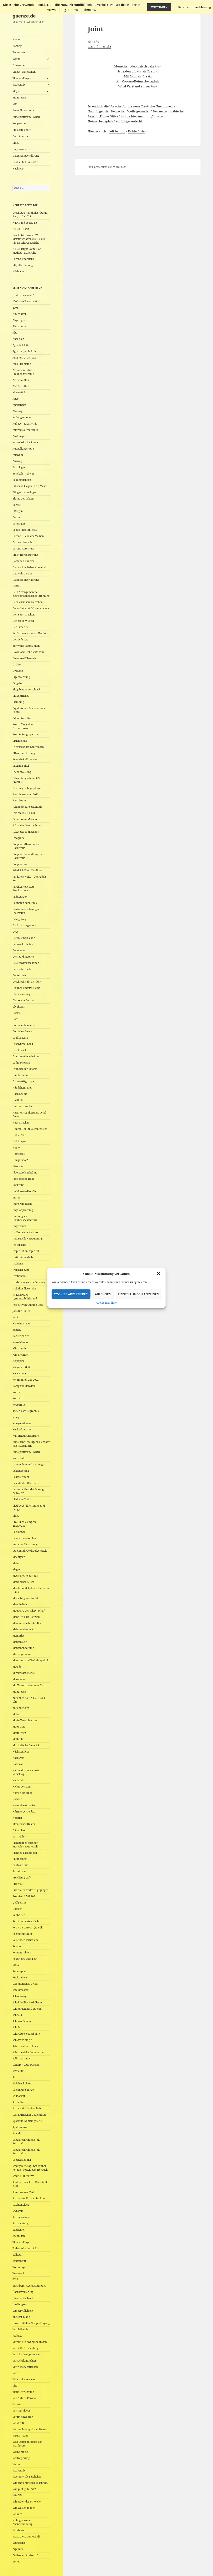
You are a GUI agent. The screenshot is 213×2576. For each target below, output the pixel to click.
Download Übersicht (24, 658)
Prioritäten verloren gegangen (30, 1890)
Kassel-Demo (20, 1342)
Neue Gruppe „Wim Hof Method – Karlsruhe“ (26, 250)
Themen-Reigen (21, 78)
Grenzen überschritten (26, 1056)
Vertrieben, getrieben (25, 2367)
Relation (17, 1946)
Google (16, 1013)
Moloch (16, 1714)
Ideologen (18, 1166)
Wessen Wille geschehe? (26, 2476)
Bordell (16, 505)
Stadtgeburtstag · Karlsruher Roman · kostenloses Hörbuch (30, 2167)
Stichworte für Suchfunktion (29, 2198)
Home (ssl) (18, 1154)
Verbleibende (20, 2329)
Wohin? (17, 2514)
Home (16, 39)
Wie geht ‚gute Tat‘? (24, 2489)
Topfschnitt (19, 2261)
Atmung (17, 411)
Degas (16, 586)
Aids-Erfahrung (21, 364)
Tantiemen (18, 2229)
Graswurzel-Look (22, 1044)
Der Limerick (20, 136)
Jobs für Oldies (21, 1311)
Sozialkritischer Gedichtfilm (29, 2114)
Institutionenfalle (22, 1257)
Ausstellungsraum (23, 110)
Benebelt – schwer (23, 473)
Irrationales (19, 1276)
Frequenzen (19, 864)
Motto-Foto (18, 1726)
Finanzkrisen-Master (24, 819)
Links (15, 142)
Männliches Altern (23, 1582)
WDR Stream (20, 2435)
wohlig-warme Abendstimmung (22, 2522)
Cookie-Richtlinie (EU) (25, 162)
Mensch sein (19, 1642)
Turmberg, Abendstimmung (29, 2285)
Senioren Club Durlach (26, 2065)
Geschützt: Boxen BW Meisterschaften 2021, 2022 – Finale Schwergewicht (29, 238)
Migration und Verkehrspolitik (30, 1660)
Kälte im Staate (21, 1323)
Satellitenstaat (20, 1990)
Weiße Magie (20, 2452)
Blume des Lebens (23, 498)
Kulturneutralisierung (25, 1435)
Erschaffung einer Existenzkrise (23, 726)
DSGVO (16, 664)
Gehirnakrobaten (22, 944)
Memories (18, 1635)
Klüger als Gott (21, 1367)
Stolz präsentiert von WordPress (107, 167)
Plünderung (19, 1859)
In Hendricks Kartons (25, 1232)
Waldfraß (18, 2423)
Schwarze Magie (22, 2040)
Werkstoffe (18, 84)
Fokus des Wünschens (25, 831)
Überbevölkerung (22, 2292)
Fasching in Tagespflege (26, 788)
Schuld (16, 2027)
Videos (16, 2373)
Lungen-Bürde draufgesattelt (29, 1550)
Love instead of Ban (24, 1538)
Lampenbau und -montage (28, 1464)
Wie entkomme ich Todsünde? (30, 2483)
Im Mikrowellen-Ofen (25, 1191)
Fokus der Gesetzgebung (26, 825)
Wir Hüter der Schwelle (26, 2501)
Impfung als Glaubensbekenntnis (24, 1218)
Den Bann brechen (23, 614)
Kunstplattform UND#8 (26, 117)
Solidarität (18, 2096)
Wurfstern (18, 2543)
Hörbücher (19, 271)
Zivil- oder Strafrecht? (25, 2555)
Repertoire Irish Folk (24, 1959)
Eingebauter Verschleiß (26, 689)
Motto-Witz (19, 1733)
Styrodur (17, 2211)
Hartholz (17, 1100)
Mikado (16, 1666)
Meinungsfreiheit (22, 1629)
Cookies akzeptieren (71, 1294)
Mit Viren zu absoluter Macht (29, 1685)
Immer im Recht (22, 1204)
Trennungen (19, 2267)
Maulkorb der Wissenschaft (28, 1610)
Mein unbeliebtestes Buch (27, 1623)
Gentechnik (19, 975)
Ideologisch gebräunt (24, 1172)
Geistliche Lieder (22, 969)
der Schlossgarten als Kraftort (30, 633)
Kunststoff (18, 1458)
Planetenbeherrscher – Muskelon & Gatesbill (26, 1844)
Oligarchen (19, 1830)
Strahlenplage (20, 2204)
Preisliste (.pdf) (21, 130)
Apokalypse (19, 405)
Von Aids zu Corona (24, 2398)
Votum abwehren (22, 2417)
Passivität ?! (19, 1836)
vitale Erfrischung (23, 2392)
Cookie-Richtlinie (106, 1302)
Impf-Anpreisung (22, 1210)
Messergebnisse (21, 1654)
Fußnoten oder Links (24, 903)
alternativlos (19, 392)
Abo (14, 332)
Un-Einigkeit (19, 2304)
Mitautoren (19, 97)
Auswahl (17, 455)
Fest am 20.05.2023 (23, 813)
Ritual (16, 1965)
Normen (17, 1799)
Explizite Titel (20, 765)
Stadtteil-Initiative (23, 2176)
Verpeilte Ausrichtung (25, 2348)
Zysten (16, 2561)
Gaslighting (19, 919)
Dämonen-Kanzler (23, 561)
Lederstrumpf (20, 1477)
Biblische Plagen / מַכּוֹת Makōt (29, 486)
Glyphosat (18, 1006)
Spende (16, 2133)
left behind (117, 131)
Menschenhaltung (23, 1648)
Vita (14, 104)
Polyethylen (19, 1871)
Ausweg (17, 461)
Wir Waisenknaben (23, 2508)
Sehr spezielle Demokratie (27, 2052)
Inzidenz (17, 1263)
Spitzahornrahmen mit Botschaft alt (26, 2151)
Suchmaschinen (21, 2217)
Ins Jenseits (19, 1245)
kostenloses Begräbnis (25, 1411)
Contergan (18, 523)
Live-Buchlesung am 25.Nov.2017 (24, 1523)
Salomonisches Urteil (24, 1984)
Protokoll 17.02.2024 (24, 1896)
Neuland (17, 1780)
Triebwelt (18, 2273)
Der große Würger (23, 621)
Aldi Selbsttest (20, 386)
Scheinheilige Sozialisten (27, 2002)
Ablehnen (103, 1294)
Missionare (19, 1679)
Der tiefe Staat (20, 639)
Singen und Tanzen (23, 2089)
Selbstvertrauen (21, 2058)
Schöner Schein (21, 2021)
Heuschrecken (20, 1122)
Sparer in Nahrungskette (27, 2121)
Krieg (15, 1417)
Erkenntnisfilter (21, 718)
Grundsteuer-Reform (24, 1069)
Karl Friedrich (20, 1336)
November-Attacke (23, 1805)
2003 (15, 307)
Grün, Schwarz (21, 1062)
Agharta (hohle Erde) (24, 351)
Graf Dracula (20, 1037)
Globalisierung (21, 994)
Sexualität (18, 2071)
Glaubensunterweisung (26, 988)
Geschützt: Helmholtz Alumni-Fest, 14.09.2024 (30, 214)
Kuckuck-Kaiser (21, 1429)
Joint (15, 1317)
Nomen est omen (22, 1793)
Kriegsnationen (21, 1423)
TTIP (15, 2279)
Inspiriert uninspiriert (25, 1251)
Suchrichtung (20, 2223)
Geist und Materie (23, 956)
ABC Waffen (19, 314)
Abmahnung (19, 326)
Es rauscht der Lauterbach (28, 747)
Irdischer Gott (20, 1270)
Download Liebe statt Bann (28, 652)
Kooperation (19, 123)
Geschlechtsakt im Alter (26, 981)
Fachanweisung (21, 772)
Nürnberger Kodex (23, 1811)
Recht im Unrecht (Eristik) (27, 1927)
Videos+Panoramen (24, 71)
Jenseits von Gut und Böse (27, 1305)
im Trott (17, 1197)
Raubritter (18, 1915)
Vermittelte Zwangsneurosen (29, 2342)
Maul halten (19, 1604)
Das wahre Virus (22, 573)
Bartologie (18, 467)
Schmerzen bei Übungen (27, 2008)
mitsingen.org (20, 1708)
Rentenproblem (21, 1952)
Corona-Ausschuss (23, 548)
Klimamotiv (19, 1348)
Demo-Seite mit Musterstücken (30, 608)
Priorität (17, 1884)
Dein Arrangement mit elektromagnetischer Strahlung (30, 594)
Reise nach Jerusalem (25, 1940)
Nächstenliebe (20, 1751)
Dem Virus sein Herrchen (27, 602)
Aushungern (19, 436)
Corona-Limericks (23, 259)
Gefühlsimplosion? (23, 938)
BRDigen (17, 511)
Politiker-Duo (20, 1865)
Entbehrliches (20, 696)
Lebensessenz (20, 1470)
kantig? (16, 1330)
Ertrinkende (19, 740)
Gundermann (20, 1075)
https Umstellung (22, 265)
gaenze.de (24, 15)
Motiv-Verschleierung (25, 1720)
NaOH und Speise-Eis (24, 222)
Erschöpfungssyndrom (25, 734)
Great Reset (19, 1050)
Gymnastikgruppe (23, 1081)
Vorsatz (16, 2404)
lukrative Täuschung (24, 1544)
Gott (14, 1019)
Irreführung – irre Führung (28, 1282)
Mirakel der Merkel (23, 1673)
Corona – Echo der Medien (28, 536)
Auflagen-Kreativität (24, 423)
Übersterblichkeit (22, 2298)
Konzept (17, 46)
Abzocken (18, 339)
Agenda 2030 (20, 345)
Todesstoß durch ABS (24, 2248)
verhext (17, 2335)
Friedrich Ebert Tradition (27, 870)
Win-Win (17, 2495)
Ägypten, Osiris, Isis (24, 357)
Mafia (15, 1563)
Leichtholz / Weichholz (26, 1483)
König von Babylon (23, 1386)
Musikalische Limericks (26, 1745)
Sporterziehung (21, 2159)
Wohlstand (18, 2530)
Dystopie (17, 671)
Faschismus (19, 800)
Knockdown (19, 1373)
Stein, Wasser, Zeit (23, 2192)
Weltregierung (21, 2458)
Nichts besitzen (21, 1786)
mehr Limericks (99, 46)
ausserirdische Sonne (25, 442)
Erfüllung (18, 702)
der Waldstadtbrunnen (26, 646)
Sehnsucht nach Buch (25, 2046)
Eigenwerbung (21, 677)
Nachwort (18, 168)
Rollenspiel (19, 1971)
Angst (15, 398)
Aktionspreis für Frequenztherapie (23, 372)
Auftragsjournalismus (25, 430)
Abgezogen (18, 320)
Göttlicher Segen (22, 1031)
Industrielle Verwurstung (27, 1238)
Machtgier (18, 1557)
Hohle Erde (19, 1135)
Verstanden (159, 7)
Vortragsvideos (21, 2410)
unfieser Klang (21, 2317)
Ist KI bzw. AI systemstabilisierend (24, 1296)
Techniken (18, 52)
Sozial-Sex (18, 2102)
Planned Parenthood (24, 1853)
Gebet (15, 931)
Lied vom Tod (20, 1499)
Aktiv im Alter (20, 380)
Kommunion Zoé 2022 (25, 1379)
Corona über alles (22, 542)
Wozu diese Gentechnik (26, 2536)
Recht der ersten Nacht (26, 1921)
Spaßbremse (19, 2127)
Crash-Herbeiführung (25, 555)
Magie (16, 91)
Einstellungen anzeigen (138, 1294)
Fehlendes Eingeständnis (27, 806)
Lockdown (18, 1532)
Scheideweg (19, 1996)
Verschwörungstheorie (26, 2354)
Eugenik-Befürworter (25, 759)
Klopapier (18, 1361)
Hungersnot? (20, 1160)
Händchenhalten (22, 1087)
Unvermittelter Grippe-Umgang (31, 2323)
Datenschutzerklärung (25, 155)
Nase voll (17, 1764)
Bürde (16, 517)
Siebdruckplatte (21, 2083)
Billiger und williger (24, 492)
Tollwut (16, 2254)
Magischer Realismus (25, 1575)
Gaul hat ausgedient (24, 925)
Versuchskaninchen (24, 2360)
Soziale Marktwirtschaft (26, 2108)
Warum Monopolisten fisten (29, 2429)
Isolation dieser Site (24, 1288)
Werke (16, 59)
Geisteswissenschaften (25, 963)
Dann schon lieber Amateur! (29, 567)
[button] (158, 1273)
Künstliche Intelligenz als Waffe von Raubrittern (31, 1443)
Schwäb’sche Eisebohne (26, 2033)
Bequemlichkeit (21, 480)
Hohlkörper (19, 1141)
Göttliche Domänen (23, 1025)
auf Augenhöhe (21, 417)
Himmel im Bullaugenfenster (29, 1129)
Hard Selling (19, 1094)
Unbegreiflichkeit (22, 2310)
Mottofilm (18, 1739)
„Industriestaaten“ (23, 295)
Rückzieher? (19, 1977)
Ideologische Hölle (23, 1179)
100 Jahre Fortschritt (24, 301)
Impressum (19, 149)
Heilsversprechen (22, 1106)
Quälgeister (19, 1902)
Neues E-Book (20, 229)
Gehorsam (18, 950)
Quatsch (17, 1909)
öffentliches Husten (24, 1824)
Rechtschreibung (22, 1934)
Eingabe (17, 683)
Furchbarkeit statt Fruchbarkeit (23, 888)
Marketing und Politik (25, 1598)
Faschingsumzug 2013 (25, 794)
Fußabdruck (19, 896)
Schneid (17, 2015)
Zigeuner (17, 2549)
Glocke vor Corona (23, 1000)
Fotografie (18, 65)
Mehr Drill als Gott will (26, 1617)
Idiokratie (18, 1185)
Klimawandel (20, 1355)
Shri (14, 2077)
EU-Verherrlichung (23, 753)
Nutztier (17, 1818)
